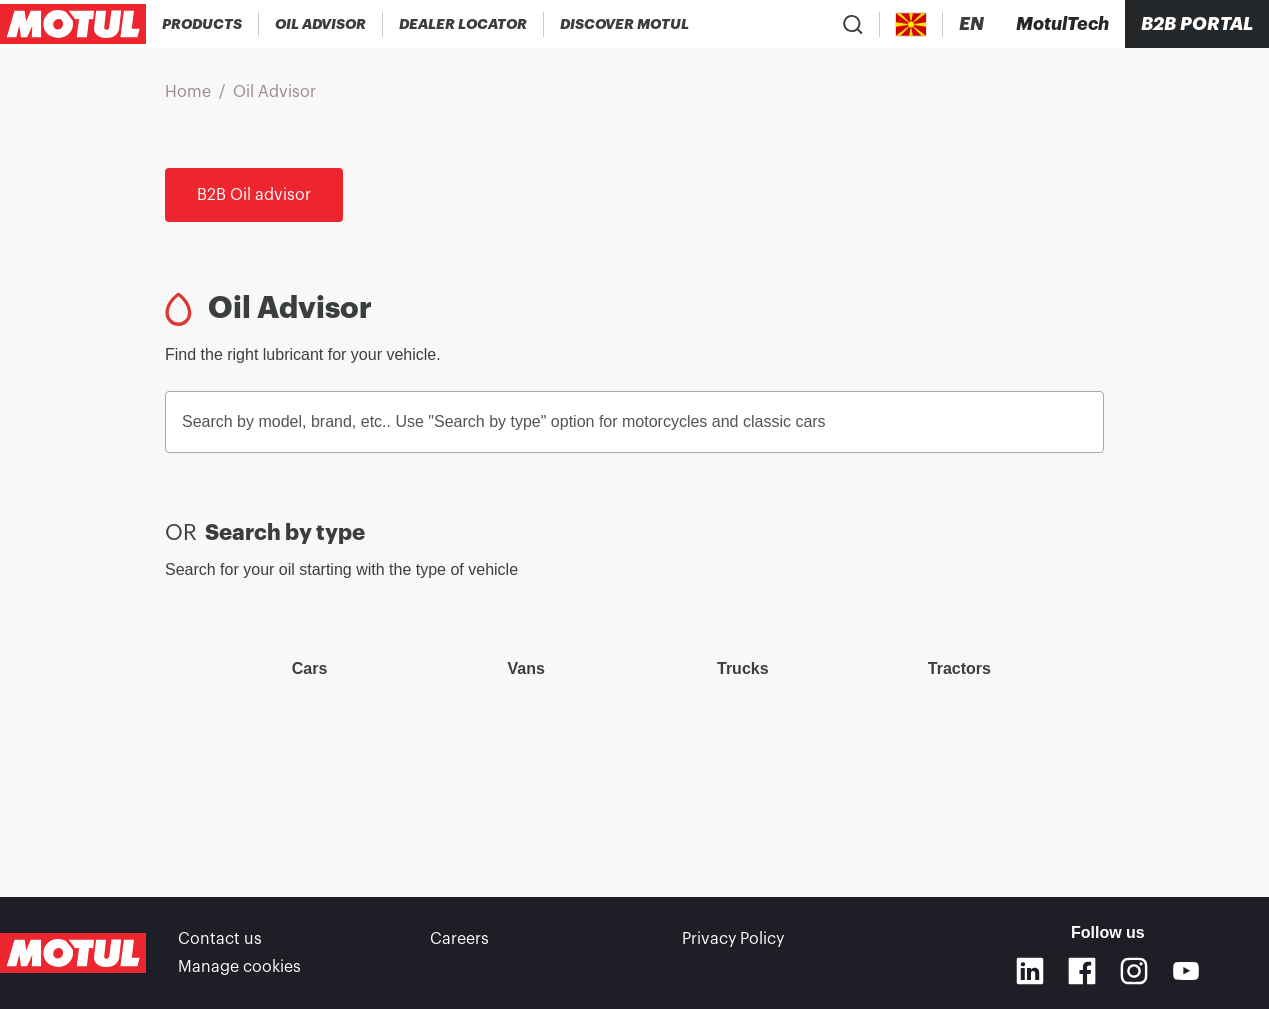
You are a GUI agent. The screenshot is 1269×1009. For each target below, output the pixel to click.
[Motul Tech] (1062, 24)
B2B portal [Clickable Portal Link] (1197, 24)
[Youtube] (1186, 971)
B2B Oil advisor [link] (254, 195)
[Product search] (853, 24)
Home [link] (188, 92)
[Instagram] (1134, 971)
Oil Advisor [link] (274, 92)
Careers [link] (459, 939)
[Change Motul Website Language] (971, 24)
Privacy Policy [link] (733, 939)
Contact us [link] (220, 939)
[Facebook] (1082, 971)
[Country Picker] (911, 24)
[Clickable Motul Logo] (73, 24)
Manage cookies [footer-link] (239, 967)
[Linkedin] (1030, 971)
